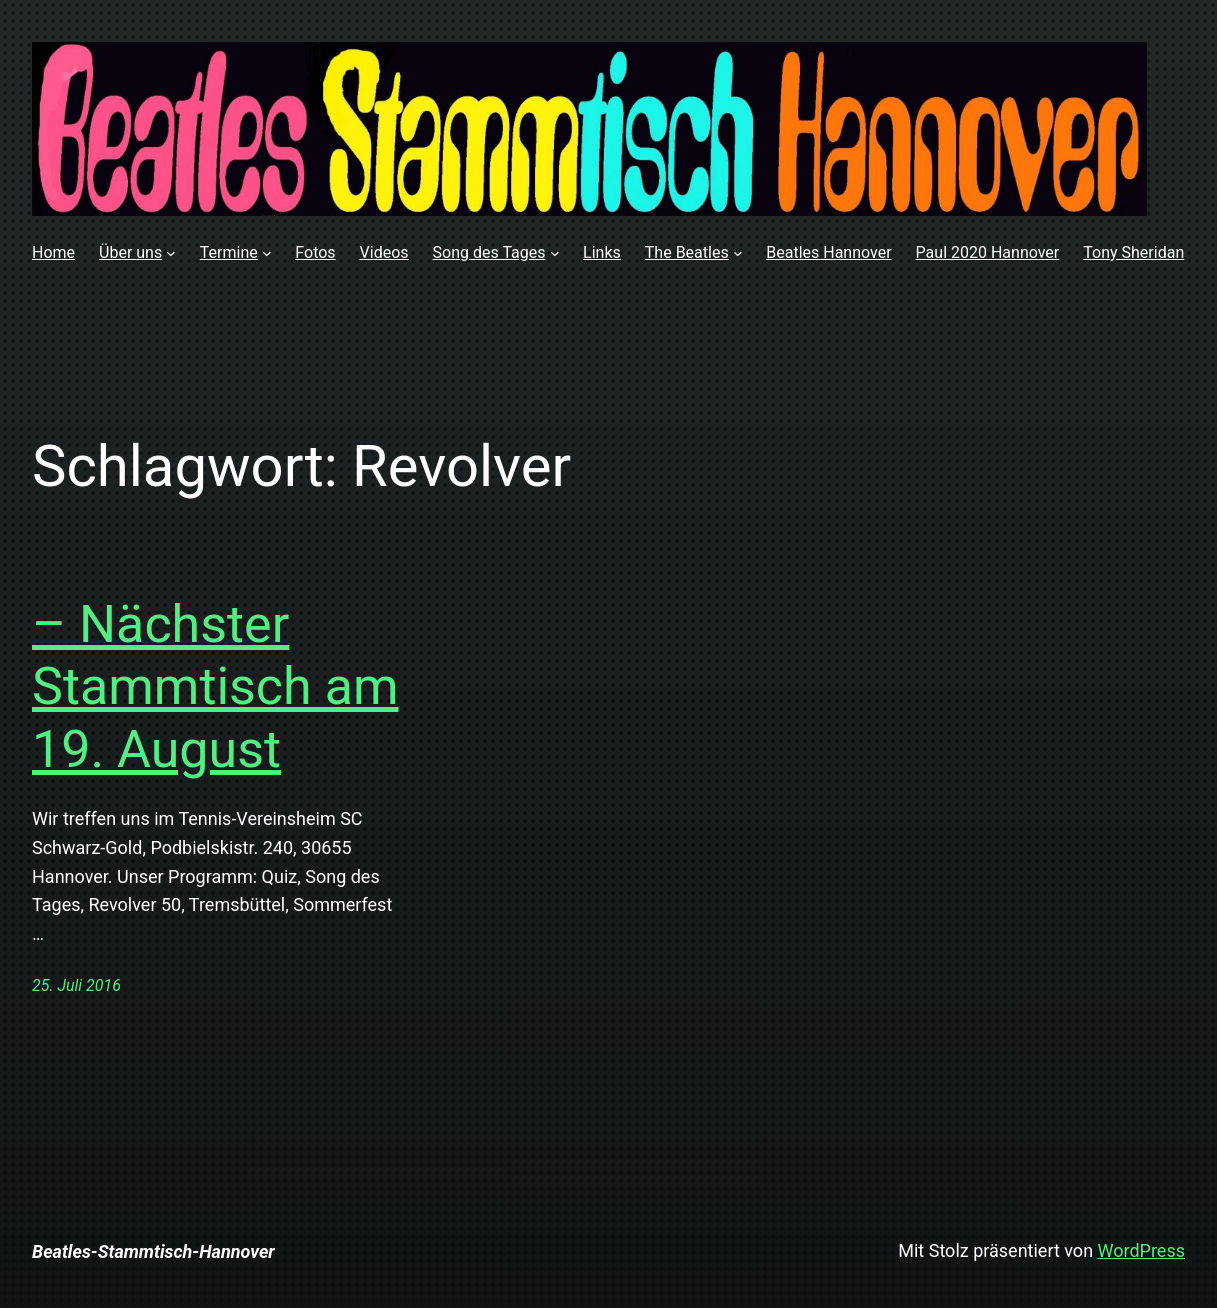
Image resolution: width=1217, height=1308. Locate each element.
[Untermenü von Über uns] (171, 253)
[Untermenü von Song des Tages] (555, 253)
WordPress (1141, 1250)
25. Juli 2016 (76, 985)
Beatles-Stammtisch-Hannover (153, 1251)
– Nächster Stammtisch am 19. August (215, 687)
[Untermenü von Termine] (267, 253)
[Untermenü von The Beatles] (738, 253)
